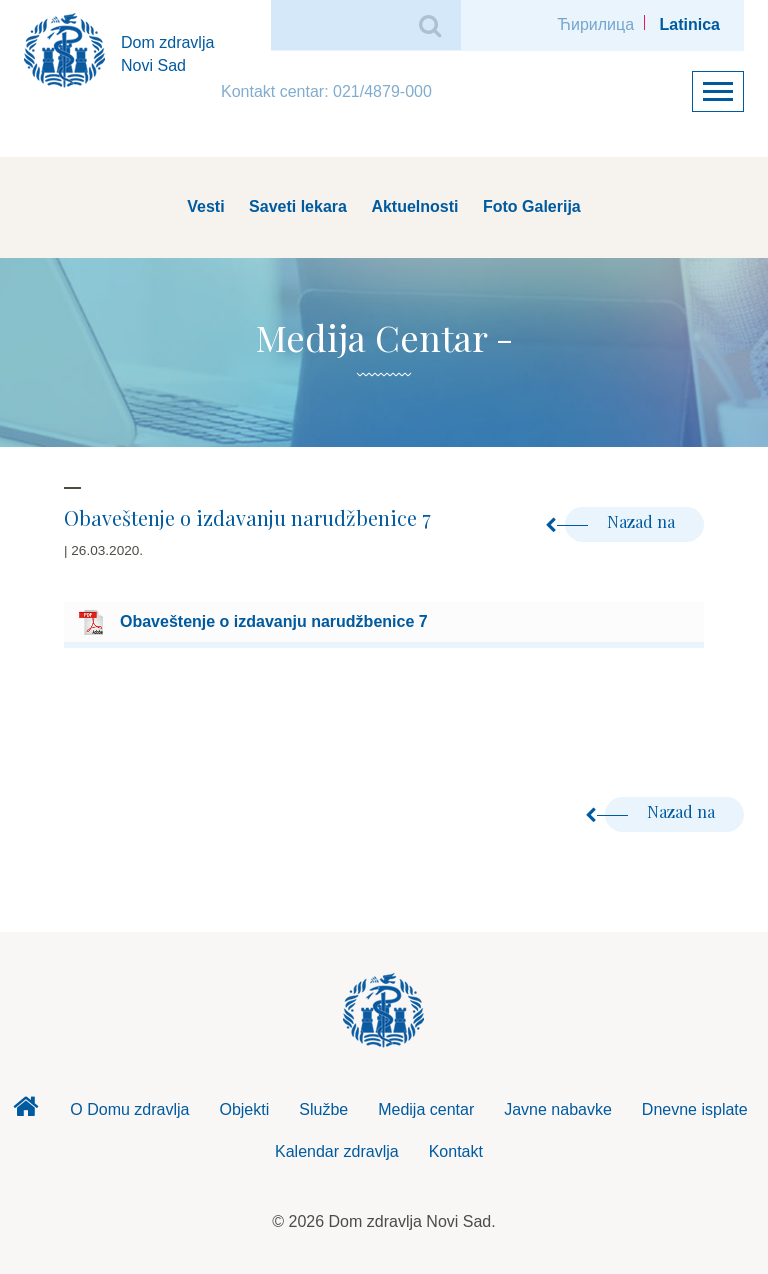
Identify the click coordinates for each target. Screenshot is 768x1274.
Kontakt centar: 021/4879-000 (326, 91)
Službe (323, 1109)
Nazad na (622, 521)
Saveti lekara (298, 206)
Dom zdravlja (25, 1112)
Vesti (205, 206)
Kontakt (456, 1151)
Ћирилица (595, 24)
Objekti (244, 1109)
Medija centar (426, 1109)
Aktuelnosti (414, 206)
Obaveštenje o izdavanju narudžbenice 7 (274, 621)
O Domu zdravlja (129, 1109)
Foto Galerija (532, 206)
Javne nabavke (558, 1109)
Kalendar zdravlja (337, 1151)
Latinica (690, 24)
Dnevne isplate (695, 1109)
